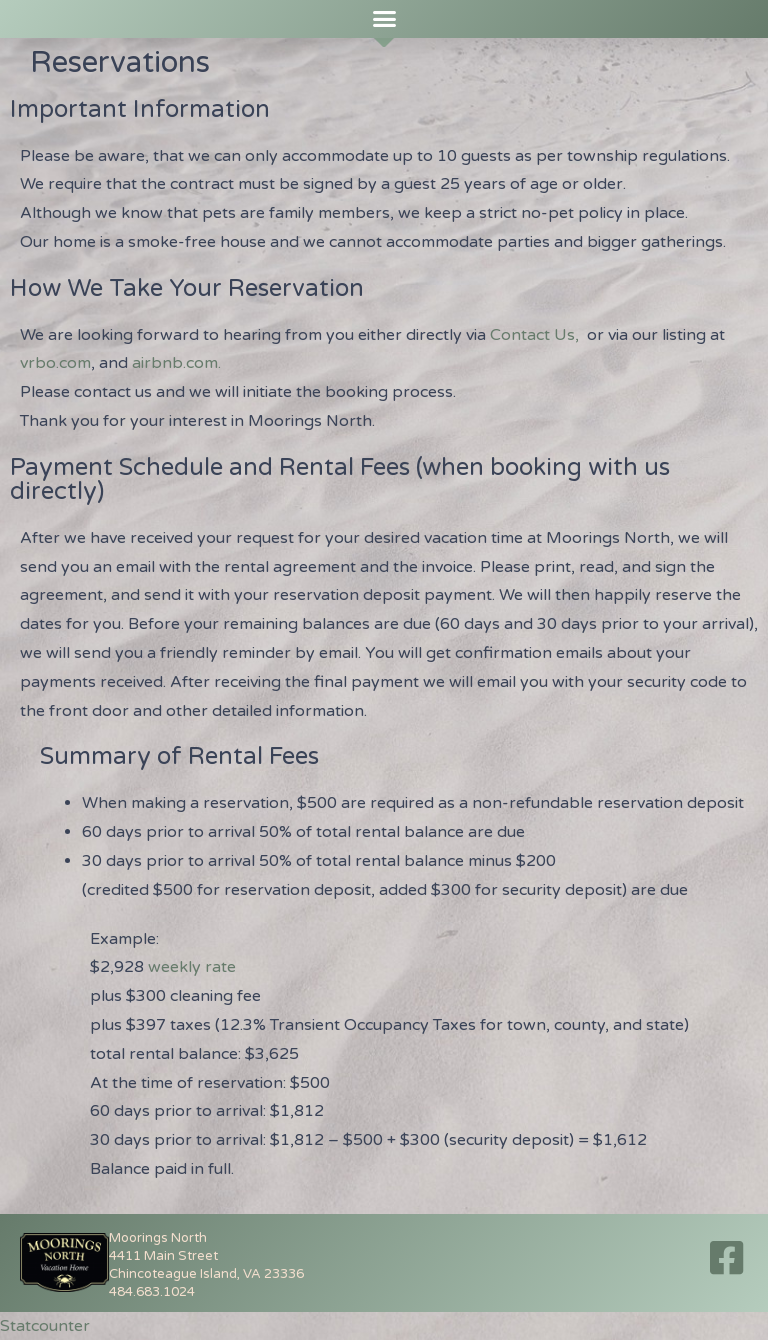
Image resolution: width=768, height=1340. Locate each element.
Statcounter (45, 1326)
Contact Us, (536, 335)
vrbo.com (55, 363)
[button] (384, 19)
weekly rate (192, 967)
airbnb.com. (176, 363)
